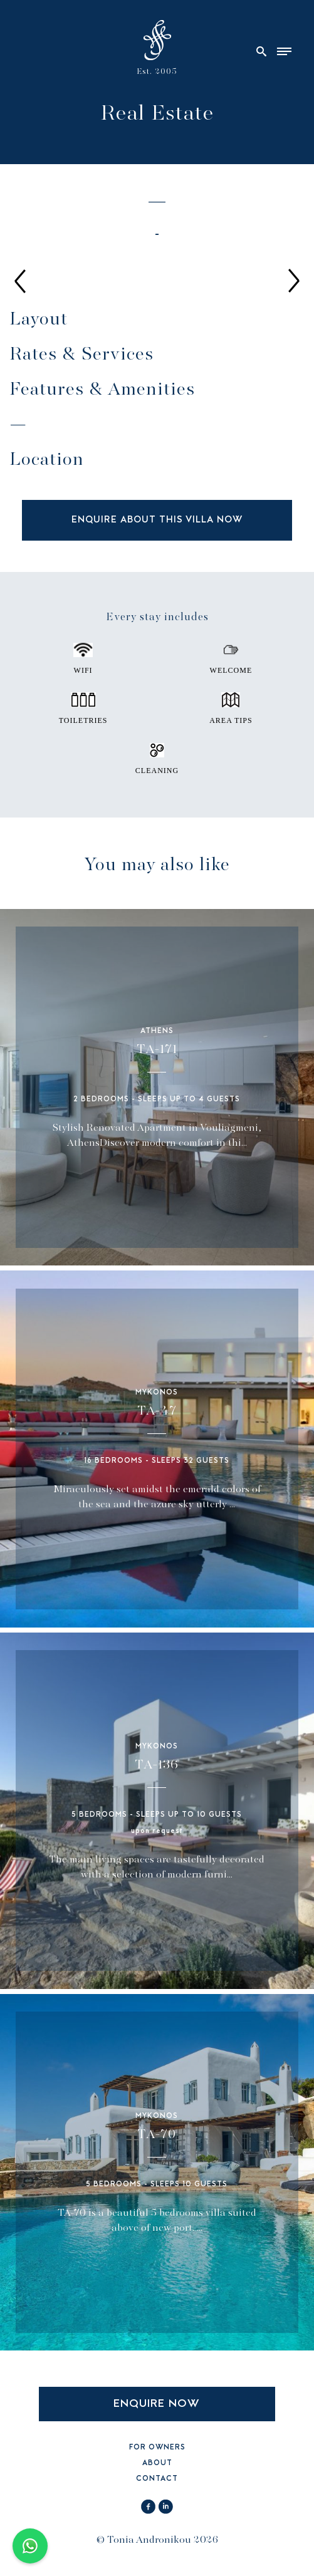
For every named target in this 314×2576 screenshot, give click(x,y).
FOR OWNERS (157, 2448)
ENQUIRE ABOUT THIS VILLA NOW (157, 520)
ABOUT (157, 2463)
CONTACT (157, 2479)
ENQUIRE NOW (156, 2404)
